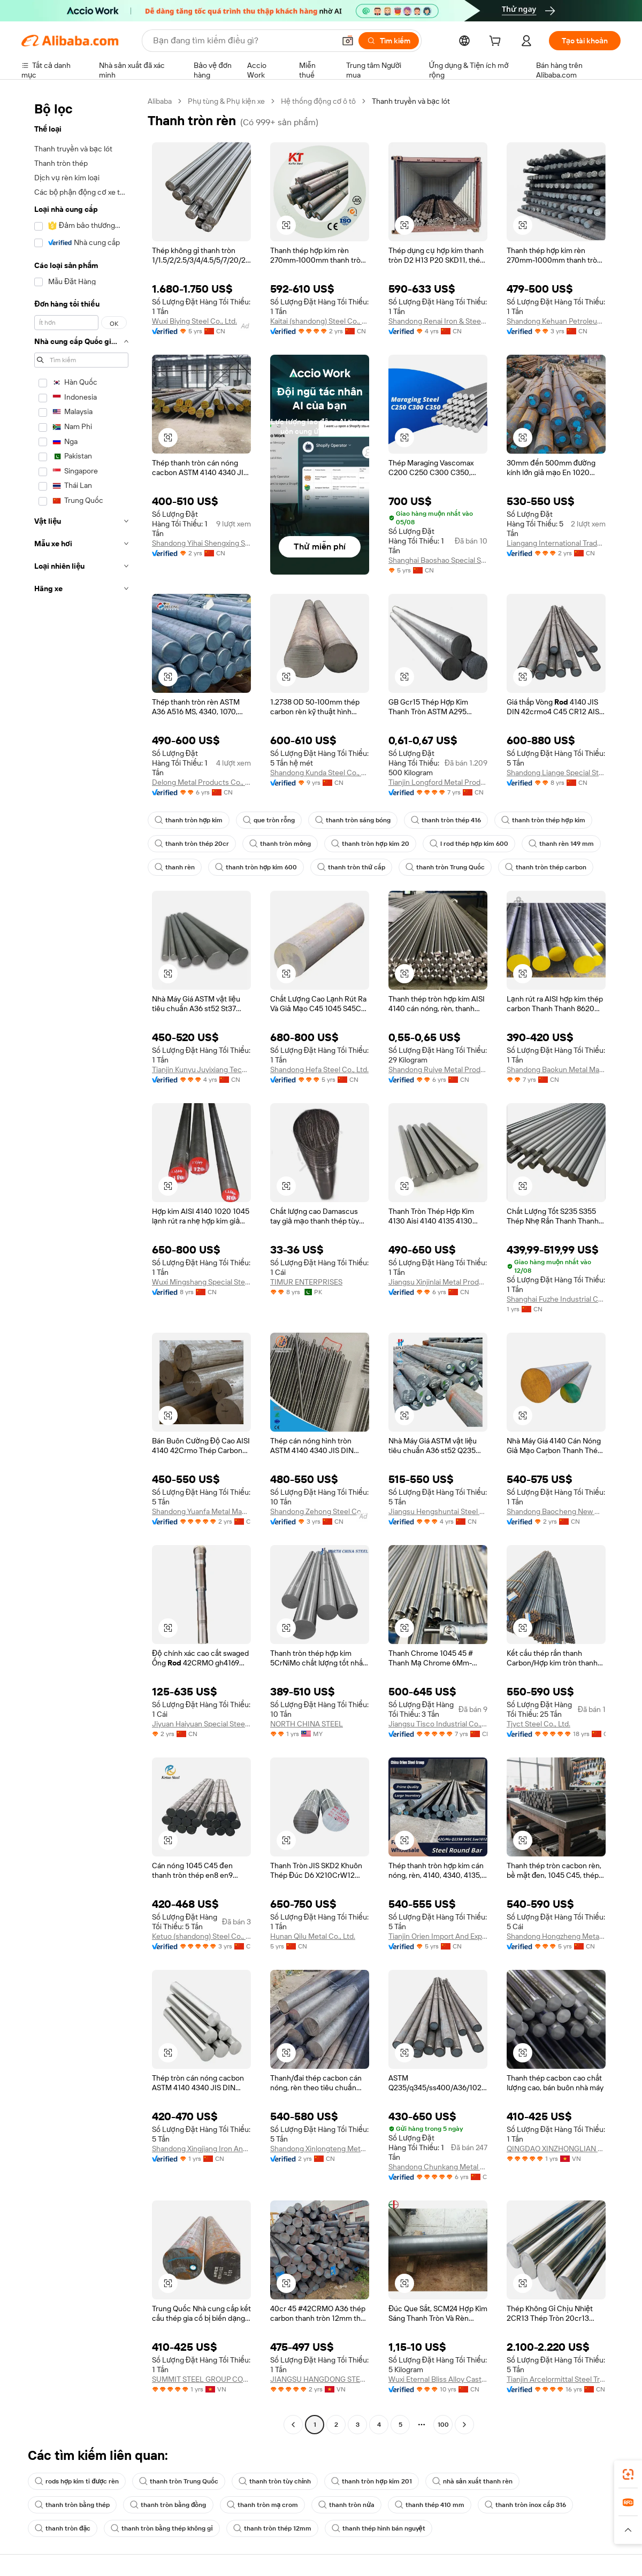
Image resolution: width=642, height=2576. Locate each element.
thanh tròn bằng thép (72, 2505)
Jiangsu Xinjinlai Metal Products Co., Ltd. (437, 1282)
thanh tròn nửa (346, 2505)
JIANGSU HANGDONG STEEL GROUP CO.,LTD (319, 2379)
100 (443, 2424)
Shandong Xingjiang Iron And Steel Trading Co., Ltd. (201, 2148)
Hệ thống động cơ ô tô (318, 101)
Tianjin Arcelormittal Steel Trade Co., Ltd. (556, 2379)
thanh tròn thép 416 (446, 820)
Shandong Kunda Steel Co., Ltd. (319, 772)
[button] (347, 40)
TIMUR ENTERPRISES (306, 1282)
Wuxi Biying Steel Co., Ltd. (194, 321)
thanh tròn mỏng (280, 843)
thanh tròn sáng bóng (353, 820)
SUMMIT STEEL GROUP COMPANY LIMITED (201, 2379)
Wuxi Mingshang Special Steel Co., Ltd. (201, 1282)
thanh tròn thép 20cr (192, 843)
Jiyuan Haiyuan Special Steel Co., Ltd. (201, 1723)
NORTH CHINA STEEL (306, 1723)
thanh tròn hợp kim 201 (371, 2481)
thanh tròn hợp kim (189, 820)
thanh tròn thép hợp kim (543, 820)
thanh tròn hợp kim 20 (370, 843)
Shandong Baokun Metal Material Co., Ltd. (556, 1069)
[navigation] (81, 1264)
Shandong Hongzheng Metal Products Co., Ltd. (556, 1936)
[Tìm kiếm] (388, 40)
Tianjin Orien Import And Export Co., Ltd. (437, 1936)
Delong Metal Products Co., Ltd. (201, 782)
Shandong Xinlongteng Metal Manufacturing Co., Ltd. (319, 2148)
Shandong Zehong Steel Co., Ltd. (319, 1511)
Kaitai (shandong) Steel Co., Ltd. (319, 321)
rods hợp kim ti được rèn (77, 2481)
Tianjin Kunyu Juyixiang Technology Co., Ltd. (201, 1069)
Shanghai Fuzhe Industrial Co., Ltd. (556, 1299)
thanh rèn (175, 867)
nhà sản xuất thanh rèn (472, 2481)
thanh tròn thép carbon (545, 867)
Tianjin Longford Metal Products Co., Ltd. (437, 782)
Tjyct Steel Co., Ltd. (538, 1723)
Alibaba (160, 101)
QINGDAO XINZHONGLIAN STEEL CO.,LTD (556, 2148)
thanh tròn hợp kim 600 (256, 867)
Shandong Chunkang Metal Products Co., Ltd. (437, 2166)
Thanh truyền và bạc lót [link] (411, 101)
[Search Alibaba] (243, 41)
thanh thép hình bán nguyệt (378, 2528)
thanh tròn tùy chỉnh (275, 2481)
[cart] (497, 42)
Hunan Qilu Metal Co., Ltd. (312, 1936)
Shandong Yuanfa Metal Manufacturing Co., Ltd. (201, 1511)
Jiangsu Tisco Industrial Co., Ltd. (437, 1723)
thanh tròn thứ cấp (351, 867)
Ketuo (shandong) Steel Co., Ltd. (201, 1936)
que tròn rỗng (269, 820)
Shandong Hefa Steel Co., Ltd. (319, 1069)
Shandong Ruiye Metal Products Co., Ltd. (437, 1069)
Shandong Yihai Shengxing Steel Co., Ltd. (201, 543)
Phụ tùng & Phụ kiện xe (226, 101)
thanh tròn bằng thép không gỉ (161, 2528)
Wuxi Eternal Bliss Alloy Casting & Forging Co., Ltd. (437, 2379)
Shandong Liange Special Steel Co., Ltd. (556, 772)
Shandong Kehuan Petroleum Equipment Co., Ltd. (556, 321)
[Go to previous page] (293, 2424)
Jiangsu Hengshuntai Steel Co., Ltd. (437, 1511)
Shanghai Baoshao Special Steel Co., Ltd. (437, 560)
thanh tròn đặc (62, 2528)
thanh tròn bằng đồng (168, 2505)
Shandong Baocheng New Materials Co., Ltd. (556, 1511)
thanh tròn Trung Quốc (445, 867)
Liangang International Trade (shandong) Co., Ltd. (556, 543)
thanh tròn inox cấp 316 (525, 2505)
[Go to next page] (464, 2424)
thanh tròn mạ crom (263, 2505)
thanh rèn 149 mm (561, 843)
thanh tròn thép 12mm (272, 2528)
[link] (628, 2474)
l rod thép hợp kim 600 (469, 843)
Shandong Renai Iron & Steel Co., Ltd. (437, 321)
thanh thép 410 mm (429, 2505)
